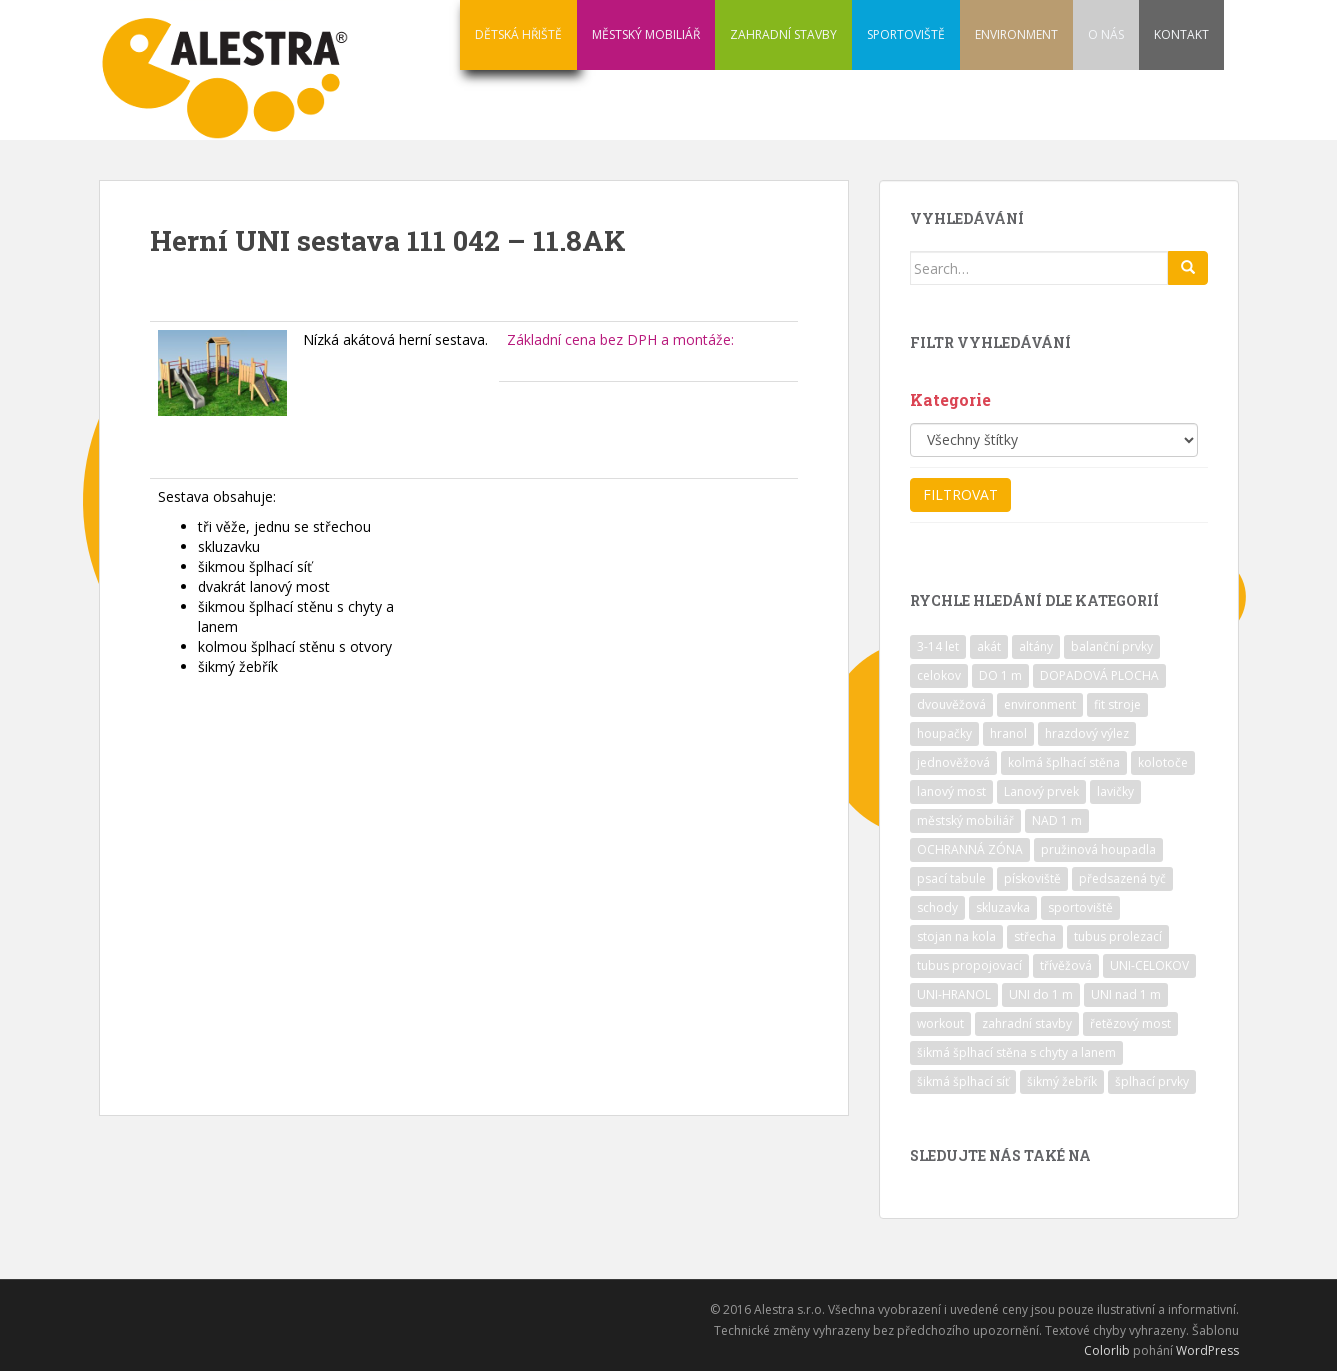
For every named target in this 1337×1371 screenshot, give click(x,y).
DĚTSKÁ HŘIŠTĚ (518, 34)
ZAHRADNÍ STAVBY (783, 34)
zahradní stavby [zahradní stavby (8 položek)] (1027, 1023)
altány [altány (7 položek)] (1036, 646)
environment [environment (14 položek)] (1040, 704)
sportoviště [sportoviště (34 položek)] (1080, 907)
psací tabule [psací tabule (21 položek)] (951, 878)
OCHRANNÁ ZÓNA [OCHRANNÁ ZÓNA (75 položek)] (970, 849)
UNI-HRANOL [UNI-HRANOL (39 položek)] (954, 994)
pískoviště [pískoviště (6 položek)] (1032, 878)
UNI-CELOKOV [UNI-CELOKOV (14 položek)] (1149, 965)
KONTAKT (1181, 34)
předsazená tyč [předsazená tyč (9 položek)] (1122, 878)
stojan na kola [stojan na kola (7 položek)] (956, 936)
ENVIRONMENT (1016, 34)
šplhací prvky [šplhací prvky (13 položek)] (1152, 1081)
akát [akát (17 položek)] (989, 646)
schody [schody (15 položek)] (937, 907)
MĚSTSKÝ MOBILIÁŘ (646, 34)
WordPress (1207, 1350)
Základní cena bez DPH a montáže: (620, 339)
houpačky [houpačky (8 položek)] (944, 733)
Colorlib (1107, 1350)
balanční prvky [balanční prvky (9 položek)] (1112, 646)
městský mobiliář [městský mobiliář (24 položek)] (965, 820)
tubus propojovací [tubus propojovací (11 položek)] (969, 965)
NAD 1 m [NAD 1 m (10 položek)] (1057, 820)
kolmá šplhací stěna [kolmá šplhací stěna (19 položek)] (1064, 762)
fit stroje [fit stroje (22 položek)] (1117, 704)
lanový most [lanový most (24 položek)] (951, 791)
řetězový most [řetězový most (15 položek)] (1130, 1023)
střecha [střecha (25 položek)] (1035, 936)
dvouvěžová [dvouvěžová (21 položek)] (951, 704)
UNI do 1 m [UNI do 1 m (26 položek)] (1041, 994)
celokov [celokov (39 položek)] (939, 675)
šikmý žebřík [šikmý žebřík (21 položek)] (1062, 1081)
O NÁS (1106, 34)
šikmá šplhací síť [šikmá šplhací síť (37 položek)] (963, 1081)
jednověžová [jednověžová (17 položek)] (953, 762)
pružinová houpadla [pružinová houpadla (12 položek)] (1098, 849)
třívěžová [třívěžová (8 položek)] (1066, 965)
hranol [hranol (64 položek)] (1008, 733)
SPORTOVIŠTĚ (906, 34)
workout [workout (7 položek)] (940, 1023)
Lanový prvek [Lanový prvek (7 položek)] (1041, 791)
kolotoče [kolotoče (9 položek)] (1163, 762)
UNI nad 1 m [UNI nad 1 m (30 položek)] (1126, 994)
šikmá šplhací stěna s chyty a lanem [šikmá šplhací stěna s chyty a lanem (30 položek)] (1016, 1052)
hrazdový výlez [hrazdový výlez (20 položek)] (1087, 733)
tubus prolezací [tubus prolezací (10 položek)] (1118, 936)
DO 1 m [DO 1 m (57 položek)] (1000, 675)
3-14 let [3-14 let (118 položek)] (938, 646)
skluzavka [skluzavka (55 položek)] (1003, 907)
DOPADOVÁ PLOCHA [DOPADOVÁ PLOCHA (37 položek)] (1099, 675)
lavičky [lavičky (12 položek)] (1115, 791)
